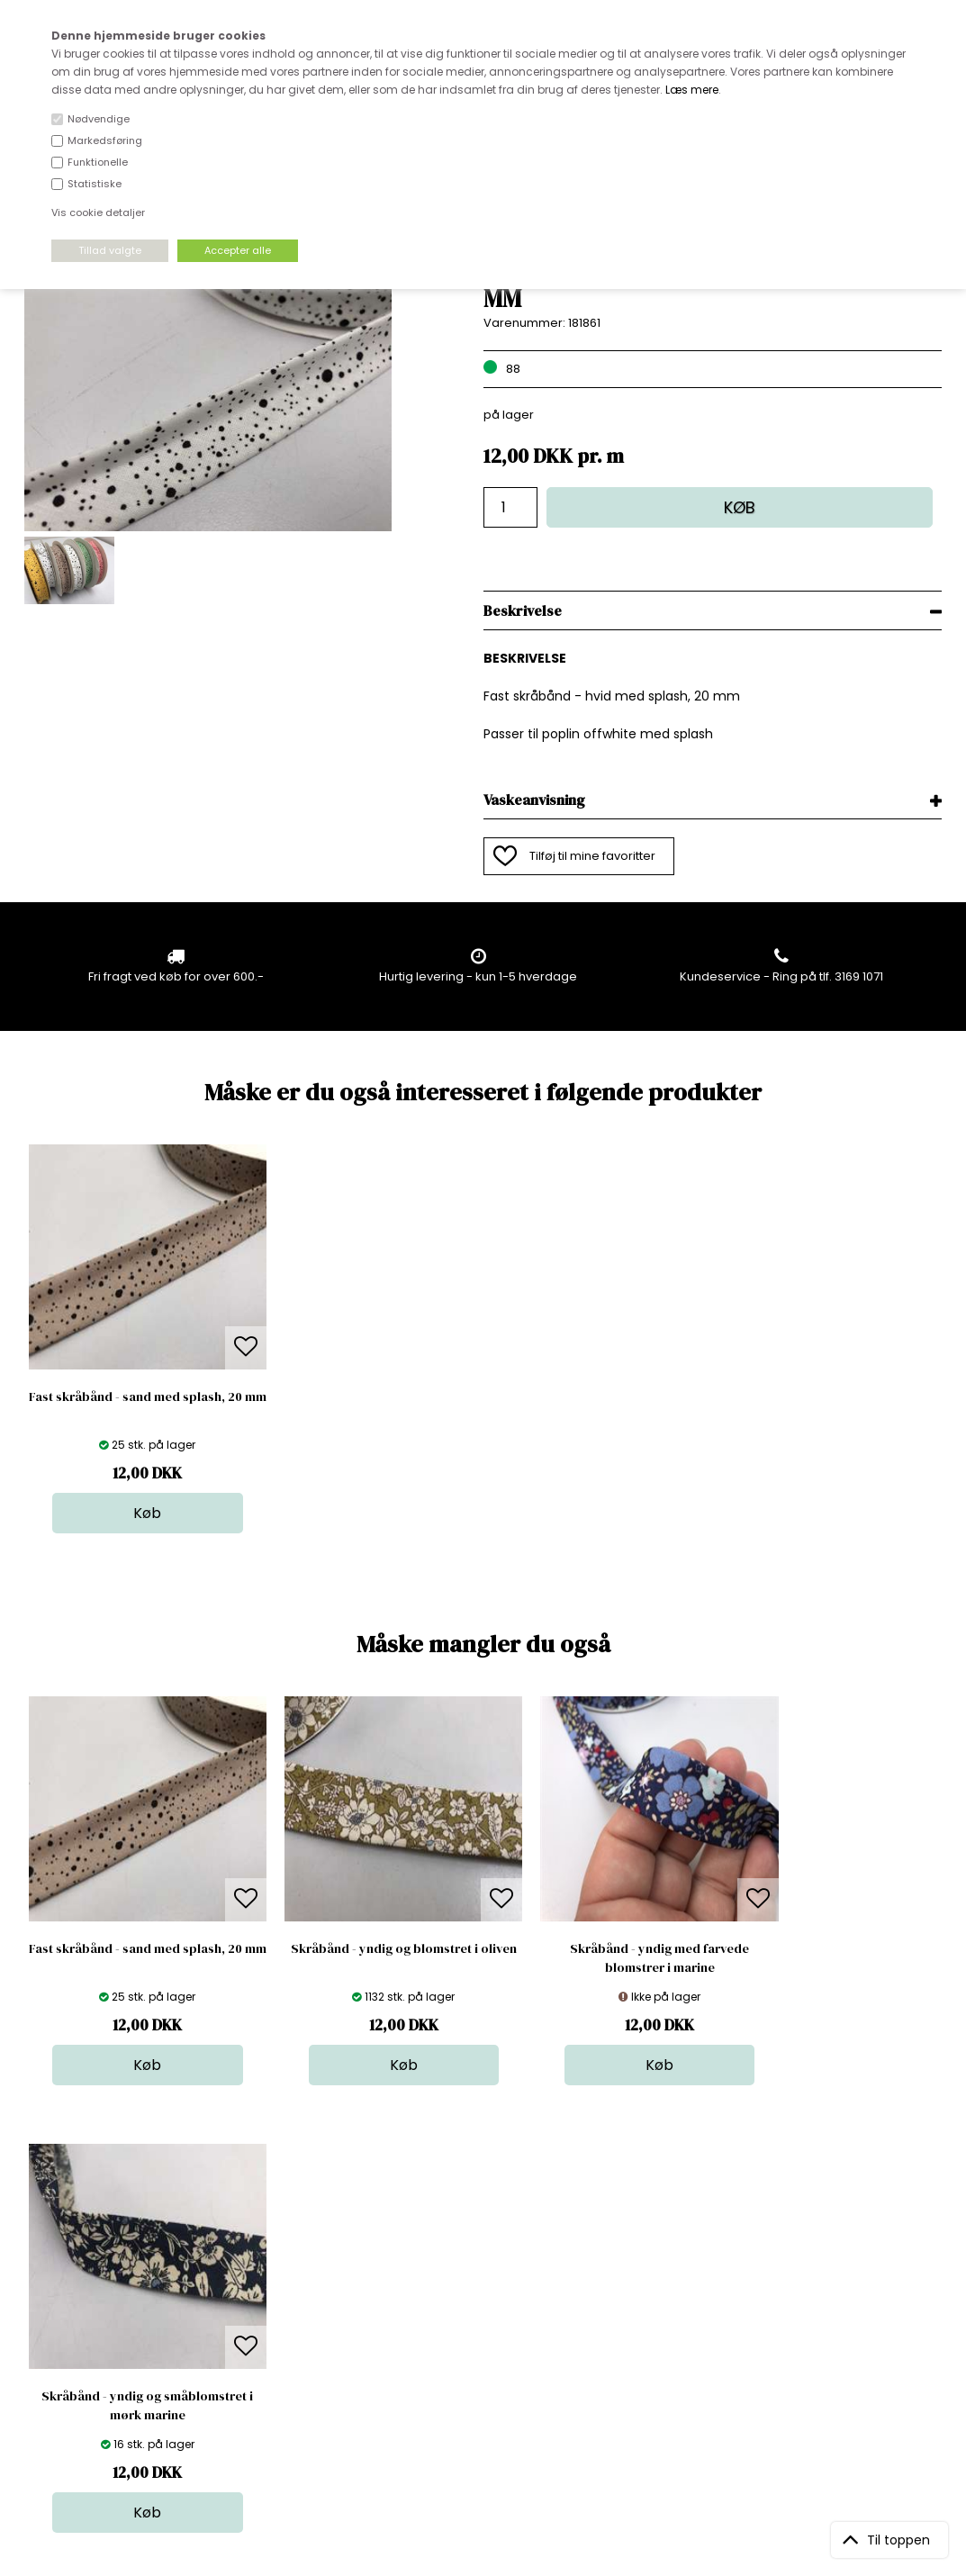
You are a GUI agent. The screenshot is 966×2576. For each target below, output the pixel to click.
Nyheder (489, 2332)
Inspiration (494, 2386)
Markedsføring (105, 140)
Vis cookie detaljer (98, 212)
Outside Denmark (295, 2332)
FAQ (255, 2296)
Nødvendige (99, 119)
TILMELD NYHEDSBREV (807, 2301)
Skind (479, 2278)
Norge (262, 2314)
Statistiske (95, 183)
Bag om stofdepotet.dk (311, 2278)
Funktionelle (98, 162)
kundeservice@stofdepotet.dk (114, 2350)
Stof (475, 2260)
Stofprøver (495, 2368)
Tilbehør (487, 2314)
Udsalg (484, 2350)
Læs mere (691, 89)
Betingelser (277, 2350)
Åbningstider (281, 2260)
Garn (478, 2296)
